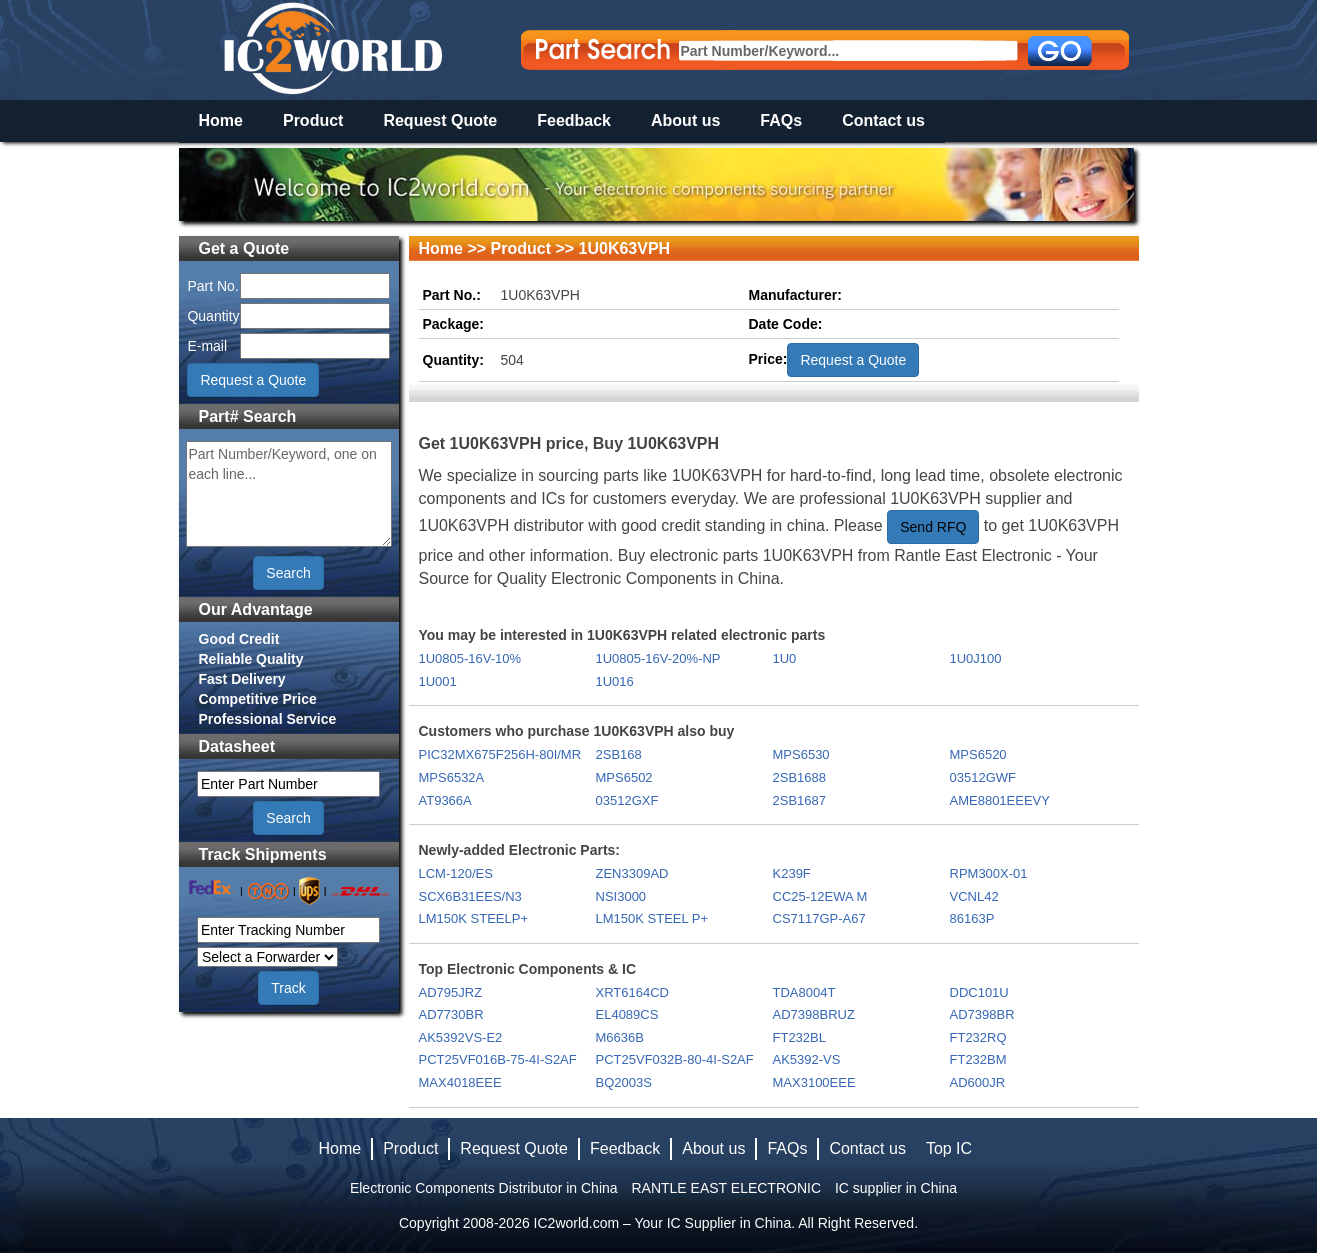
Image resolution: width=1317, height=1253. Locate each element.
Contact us (883, 120)
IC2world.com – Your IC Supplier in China (663, 1223)
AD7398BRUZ (814, 1014)
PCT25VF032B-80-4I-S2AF (675, 1059)
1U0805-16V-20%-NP (658, 658)
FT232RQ (978, 1037)
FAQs (781, 120)
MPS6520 (978, 754)
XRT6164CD (632, 992)
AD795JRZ (451, 992)
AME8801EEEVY (1000, 800)
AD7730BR (451, 1014)
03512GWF (983, 777)
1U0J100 (976, 658)
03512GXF (627, 800)
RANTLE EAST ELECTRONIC (726, 1188)
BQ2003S (624, 1082)
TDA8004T (804, 992)
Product (313, 120)
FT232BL (799, 1037)
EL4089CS (627, 1014)
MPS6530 (801, 754)
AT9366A (445, 800)
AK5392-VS (807, 1059)
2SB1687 (800, 800)
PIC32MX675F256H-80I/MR (500, 754)
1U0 (785, 658)
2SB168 (619, 754)
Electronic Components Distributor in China (484, 1188)
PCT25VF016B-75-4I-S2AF (498, 1059)
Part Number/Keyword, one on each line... (289, 494)
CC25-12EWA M (820, 896)
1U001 (438, 681)
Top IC (949, 1148)
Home (221, 120)
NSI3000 (621, 896)
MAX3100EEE (814, 1082)
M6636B (620, 1037)
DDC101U (979, 992)
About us (685, 120)
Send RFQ (933, 527)
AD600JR (978, 1082)
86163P (972, 918)
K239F (792, 873)
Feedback (574, 120)
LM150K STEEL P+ (652, 918)
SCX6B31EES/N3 (470, 896)
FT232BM (978, 1059)
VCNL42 (974, 896)
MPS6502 (624, 777)
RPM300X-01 (989, 873)
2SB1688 (800, 777)
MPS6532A (452, 777)
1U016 (615, 681)
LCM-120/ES (456, 873)
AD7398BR (982, 1014)
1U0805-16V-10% (470, 658)
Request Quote (440, 120)
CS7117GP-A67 (819, 918)
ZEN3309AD (632, 873)
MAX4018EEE (460, 1082)
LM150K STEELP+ (473, 918)
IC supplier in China (896, 1188)
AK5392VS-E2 (461, 1037)
